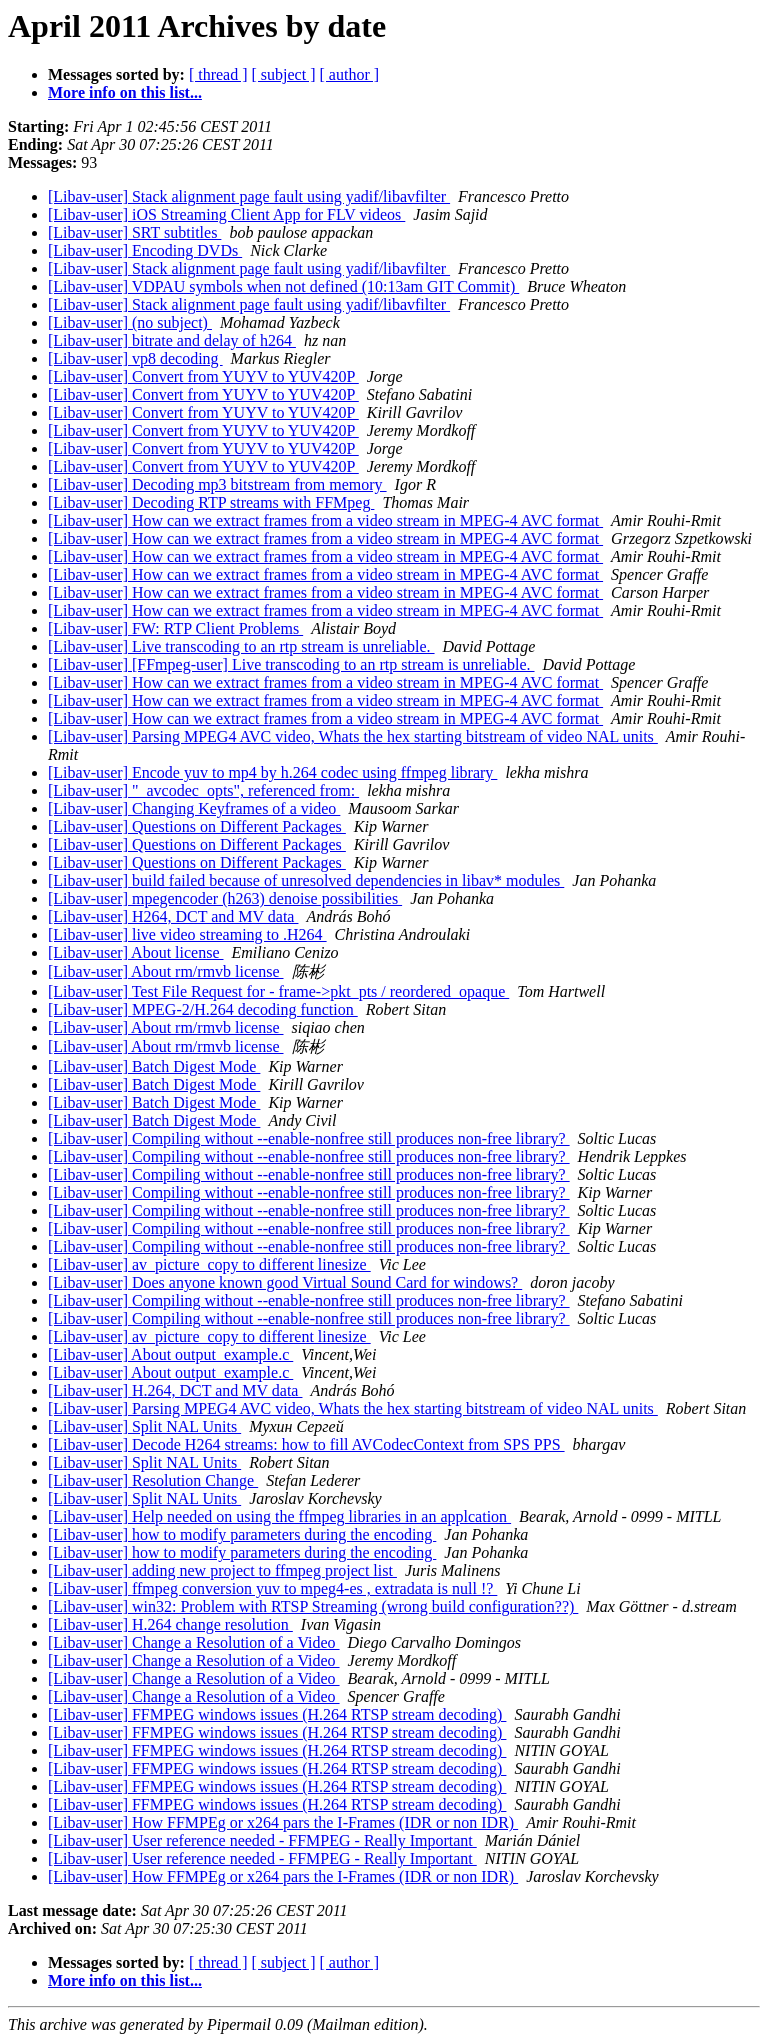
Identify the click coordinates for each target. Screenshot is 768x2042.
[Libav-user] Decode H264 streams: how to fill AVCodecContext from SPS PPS (306, 1444)
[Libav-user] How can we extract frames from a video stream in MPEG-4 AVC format (325, 520)
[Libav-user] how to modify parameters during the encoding (242, 1534)
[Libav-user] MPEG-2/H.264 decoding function (203, 1009)
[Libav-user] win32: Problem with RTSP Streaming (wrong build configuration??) (313, 1606)
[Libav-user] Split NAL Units (144, 1426)
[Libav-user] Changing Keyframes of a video (194, 808)
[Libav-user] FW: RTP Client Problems (175, 628)
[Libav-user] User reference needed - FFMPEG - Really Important (262, 1840)
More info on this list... (125, 92)
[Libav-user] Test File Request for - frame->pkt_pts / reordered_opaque (278, 991)
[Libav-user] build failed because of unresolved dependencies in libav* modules (306, 880)
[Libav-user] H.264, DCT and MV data (175, 1390)
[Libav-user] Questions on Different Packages (197, 826)
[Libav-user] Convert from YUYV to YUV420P (203, 376)
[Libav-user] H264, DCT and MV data (173, 916)
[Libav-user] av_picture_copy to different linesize (209, 1264)
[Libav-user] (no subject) (130, 322)
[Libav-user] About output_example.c (170, 1354)
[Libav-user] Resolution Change (153, 1480)
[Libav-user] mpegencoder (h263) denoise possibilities (225, 898)
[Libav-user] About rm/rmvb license (166, 971)
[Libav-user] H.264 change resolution (170, 1624)
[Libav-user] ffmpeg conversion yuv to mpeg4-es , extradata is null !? (272, 1588)
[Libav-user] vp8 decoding (135, 358)
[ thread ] (218, 74)
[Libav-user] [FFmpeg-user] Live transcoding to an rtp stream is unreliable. (291, 664)
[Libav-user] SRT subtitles (134, 232)
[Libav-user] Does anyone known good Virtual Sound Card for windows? (285, 1282)
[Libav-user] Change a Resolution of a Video (194, 1642)
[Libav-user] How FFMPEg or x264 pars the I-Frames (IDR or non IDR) (283, 1822)
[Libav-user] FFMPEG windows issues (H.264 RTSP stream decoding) (277, 1714)
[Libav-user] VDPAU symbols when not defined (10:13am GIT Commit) (283, 286)
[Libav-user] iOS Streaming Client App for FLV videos (226, 214)
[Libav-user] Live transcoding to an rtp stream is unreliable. (241, 646)
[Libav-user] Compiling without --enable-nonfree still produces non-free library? (309, 1138)
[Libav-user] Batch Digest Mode (154, 1066)
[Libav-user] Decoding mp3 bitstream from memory (217, 484)
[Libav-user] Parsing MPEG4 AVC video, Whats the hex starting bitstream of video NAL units (353, 736)
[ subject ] (284, 74)
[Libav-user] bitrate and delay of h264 (172, 340)
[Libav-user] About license (136, 952)
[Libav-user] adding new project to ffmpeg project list (222, 1570)
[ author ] (350, 74)
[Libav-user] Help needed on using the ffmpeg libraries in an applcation (279, 1516)
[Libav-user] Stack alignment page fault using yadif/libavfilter (249, 196)
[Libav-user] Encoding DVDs (145, 250)
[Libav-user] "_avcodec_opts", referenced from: (203, 790)
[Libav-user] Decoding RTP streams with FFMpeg (211, 502)
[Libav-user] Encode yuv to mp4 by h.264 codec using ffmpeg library (272, 772)
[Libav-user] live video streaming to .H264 (187, 934)
